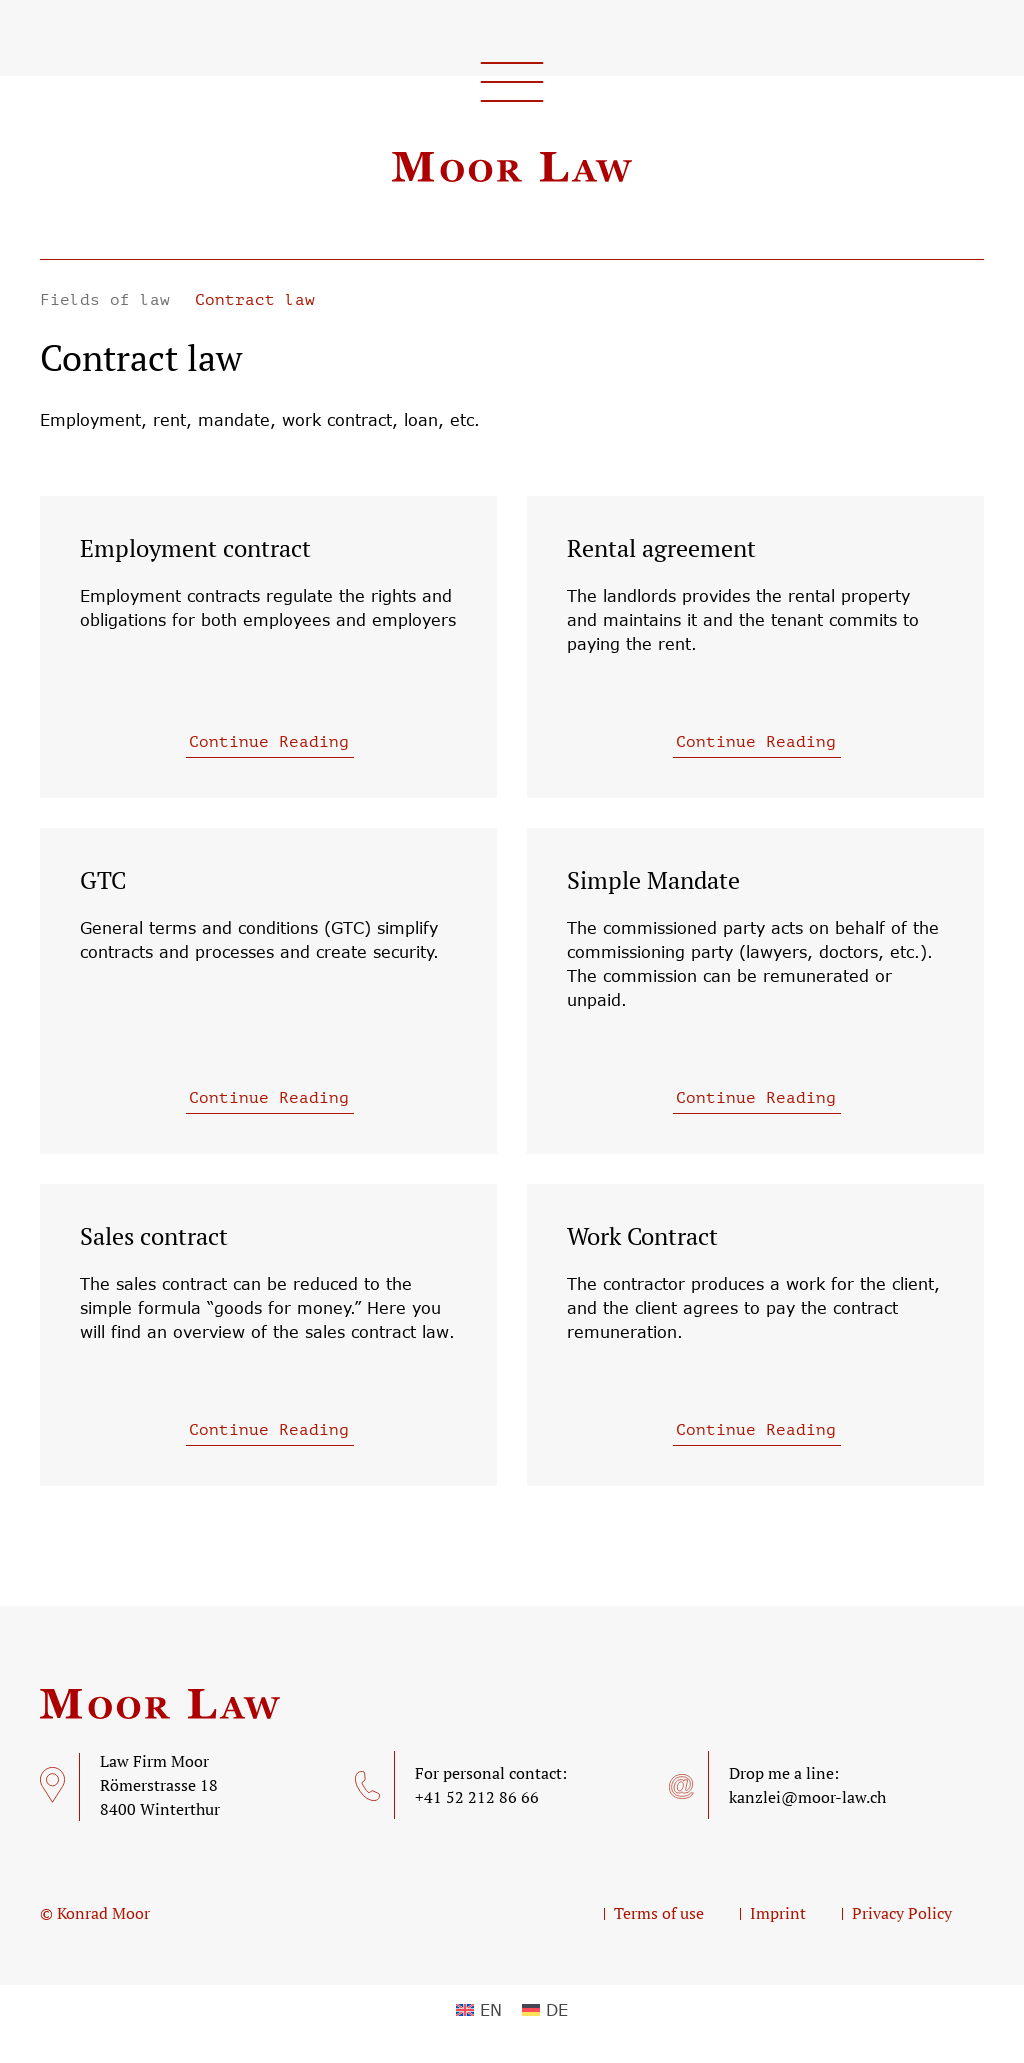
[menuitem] (479, 2010)
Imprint (778, 1913)
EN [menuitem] (491, 2010)
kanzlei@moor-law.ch (807, 1797)
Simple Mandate (653, 880)
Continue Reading (269, 742)
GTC (103, 880)
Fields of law (110, 300)
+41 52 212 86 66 (477, 1797)
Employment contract (195, 548)
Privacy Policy (902, 1913)
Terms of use (659, 1913)
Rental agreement (661, 548)
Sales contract (154, 1236)
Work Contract (642, 1236)
